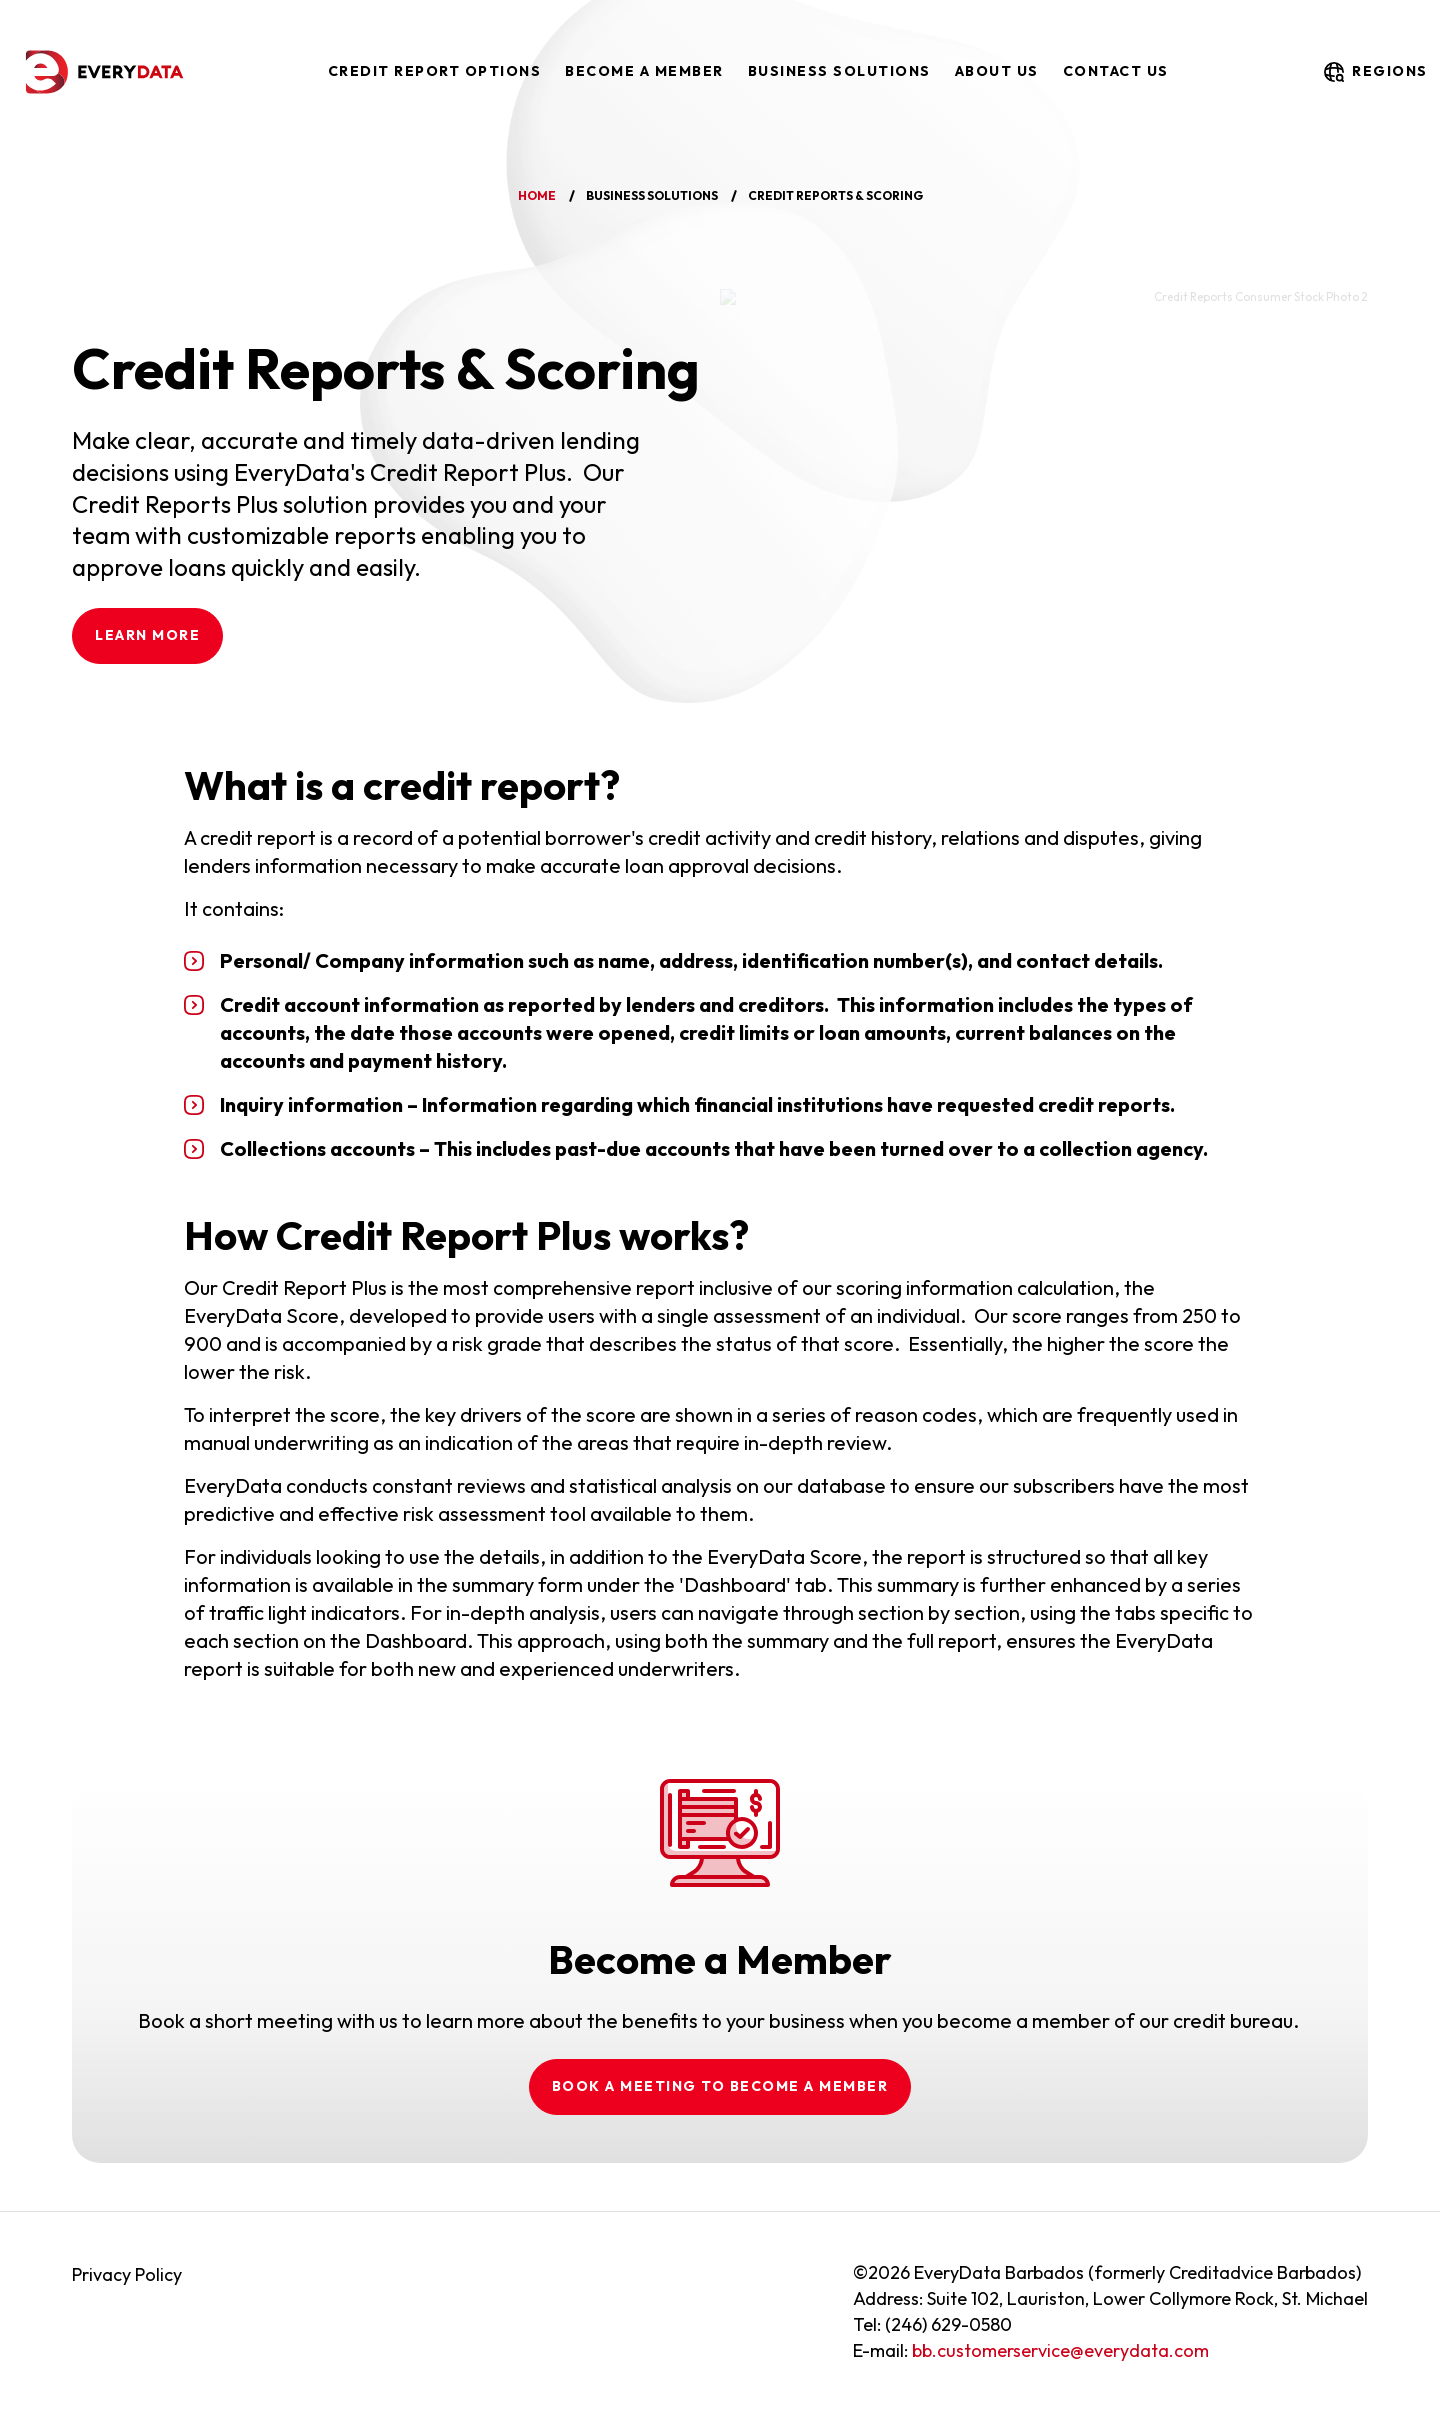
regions (1374, 72)
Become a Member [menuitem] (644, 71)
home (537, 195)
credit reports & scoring (835, 195)
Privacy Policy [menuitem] (127, 2274)
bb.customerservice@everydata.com (1060, 2350)
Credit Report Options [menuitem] (435, 71)
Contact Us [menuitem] (1116, 71)
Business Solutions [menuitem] (839, 71)
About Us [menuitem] (997, 71)
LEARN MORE (147, 635)
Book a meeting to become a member (720, 2086)
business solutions (652, 195)
